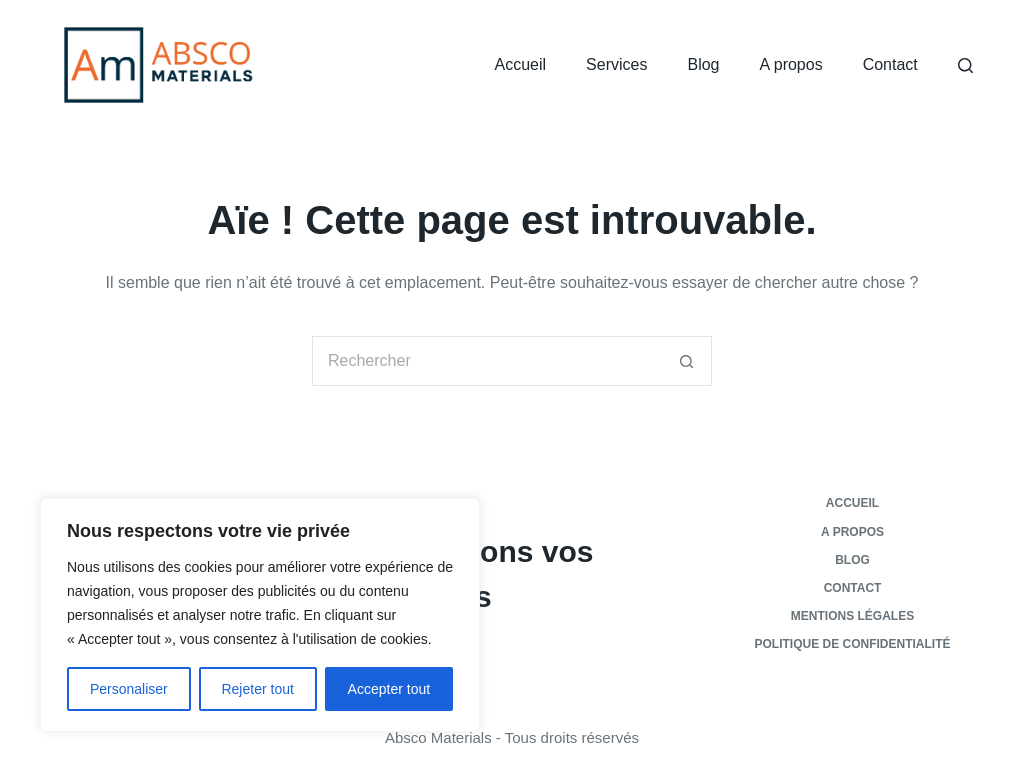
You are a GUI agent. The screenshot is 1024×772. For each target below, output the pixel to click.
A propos (791, 64)
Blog (703, 64)
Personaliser (129, 689)
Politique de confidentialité (853, 644)
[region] (260, 615)
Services (616, 64)
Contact (890, 64)
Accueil (521, 64)
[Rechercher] (965, 65)
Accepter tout (389, 689)
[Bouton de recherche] (687, 361)
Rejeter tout (257, 689)
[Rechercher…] (487, 361)
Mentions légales (852, 616)
